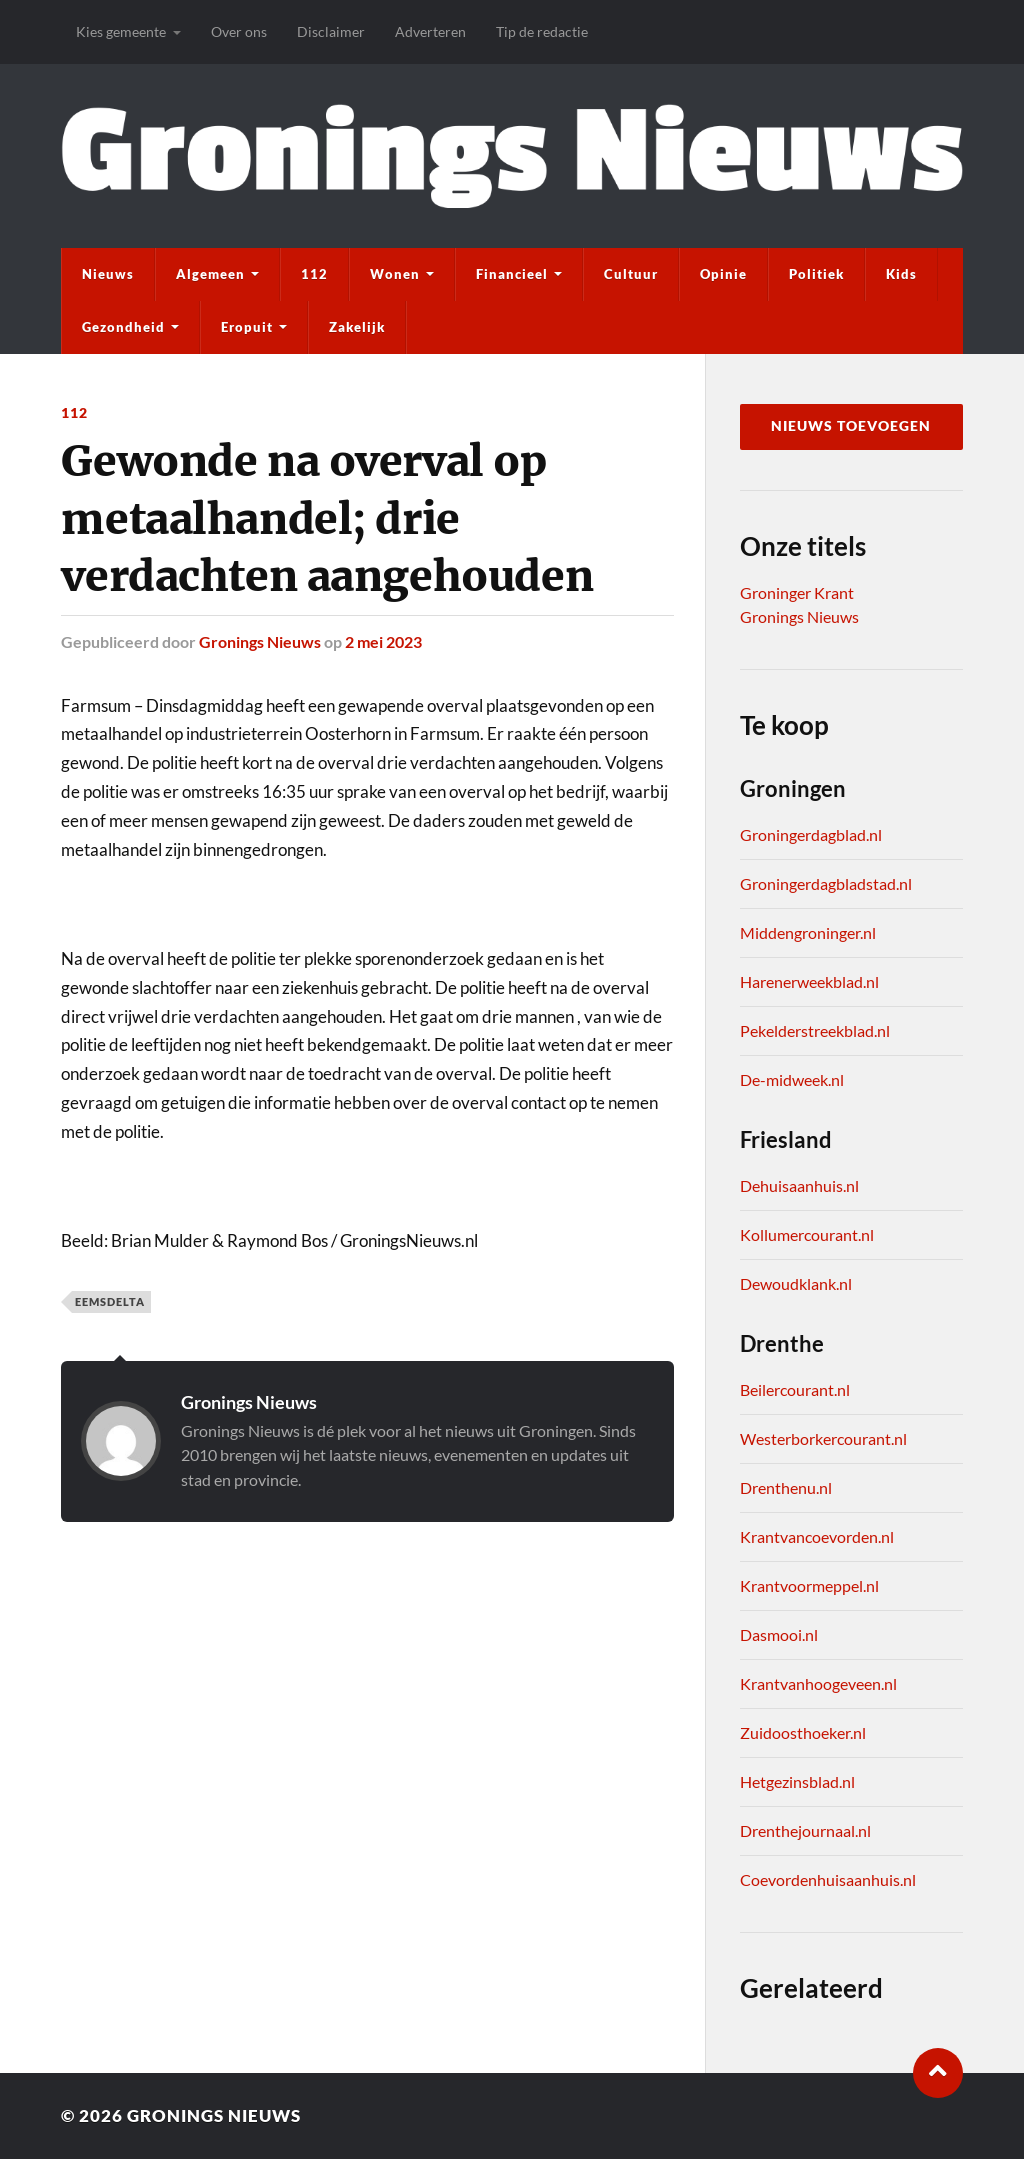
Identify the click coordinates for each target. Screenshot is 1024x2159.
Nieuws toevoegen (851, 426)
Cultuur (631, 274)
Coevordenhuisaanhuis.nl (828, 1879)
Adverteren (430, 31)
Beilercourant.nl (795, 1389)
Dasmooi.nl (779, 1634)
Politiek (816, 274)
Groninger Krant (797, 592)
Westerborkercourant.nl (823, 1438)
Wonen (395, 274)
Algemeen (210, 274)
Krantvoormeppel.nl (809, 1585)
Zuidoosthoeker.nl (803, 1732)
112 (314, 274)
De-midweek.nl (792, 1079)
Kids (901, 274)
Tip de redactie (542, 31)
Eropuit (247, 327)
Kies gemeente (121, 31)
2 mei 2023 (383, 641)
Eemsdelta (110, 1301)
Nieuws (108, 274)
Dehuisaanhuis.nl (799, 1185)
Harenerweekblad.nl (809, 981)
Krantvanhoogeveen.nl (818, 1683)
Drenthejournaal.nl (805, 1830)
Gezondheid (123, 327)
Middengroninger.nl (808, 932)
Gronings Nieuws (260, 641)
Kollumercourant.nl (807, 1234)
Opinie (723, 274)
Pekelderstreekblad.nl (815, 1030)
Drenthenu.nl (786, 1487)
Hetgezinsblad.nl (797, 1781)
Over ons (239, 31)
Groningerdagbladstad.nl (826, 883)
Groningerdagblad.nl (811, 834)
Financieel (512, 274)
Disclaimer (331, 31)
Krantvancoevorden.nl (817, 1536)
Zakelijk (357, 327)
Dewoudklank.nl (796, 1283)
